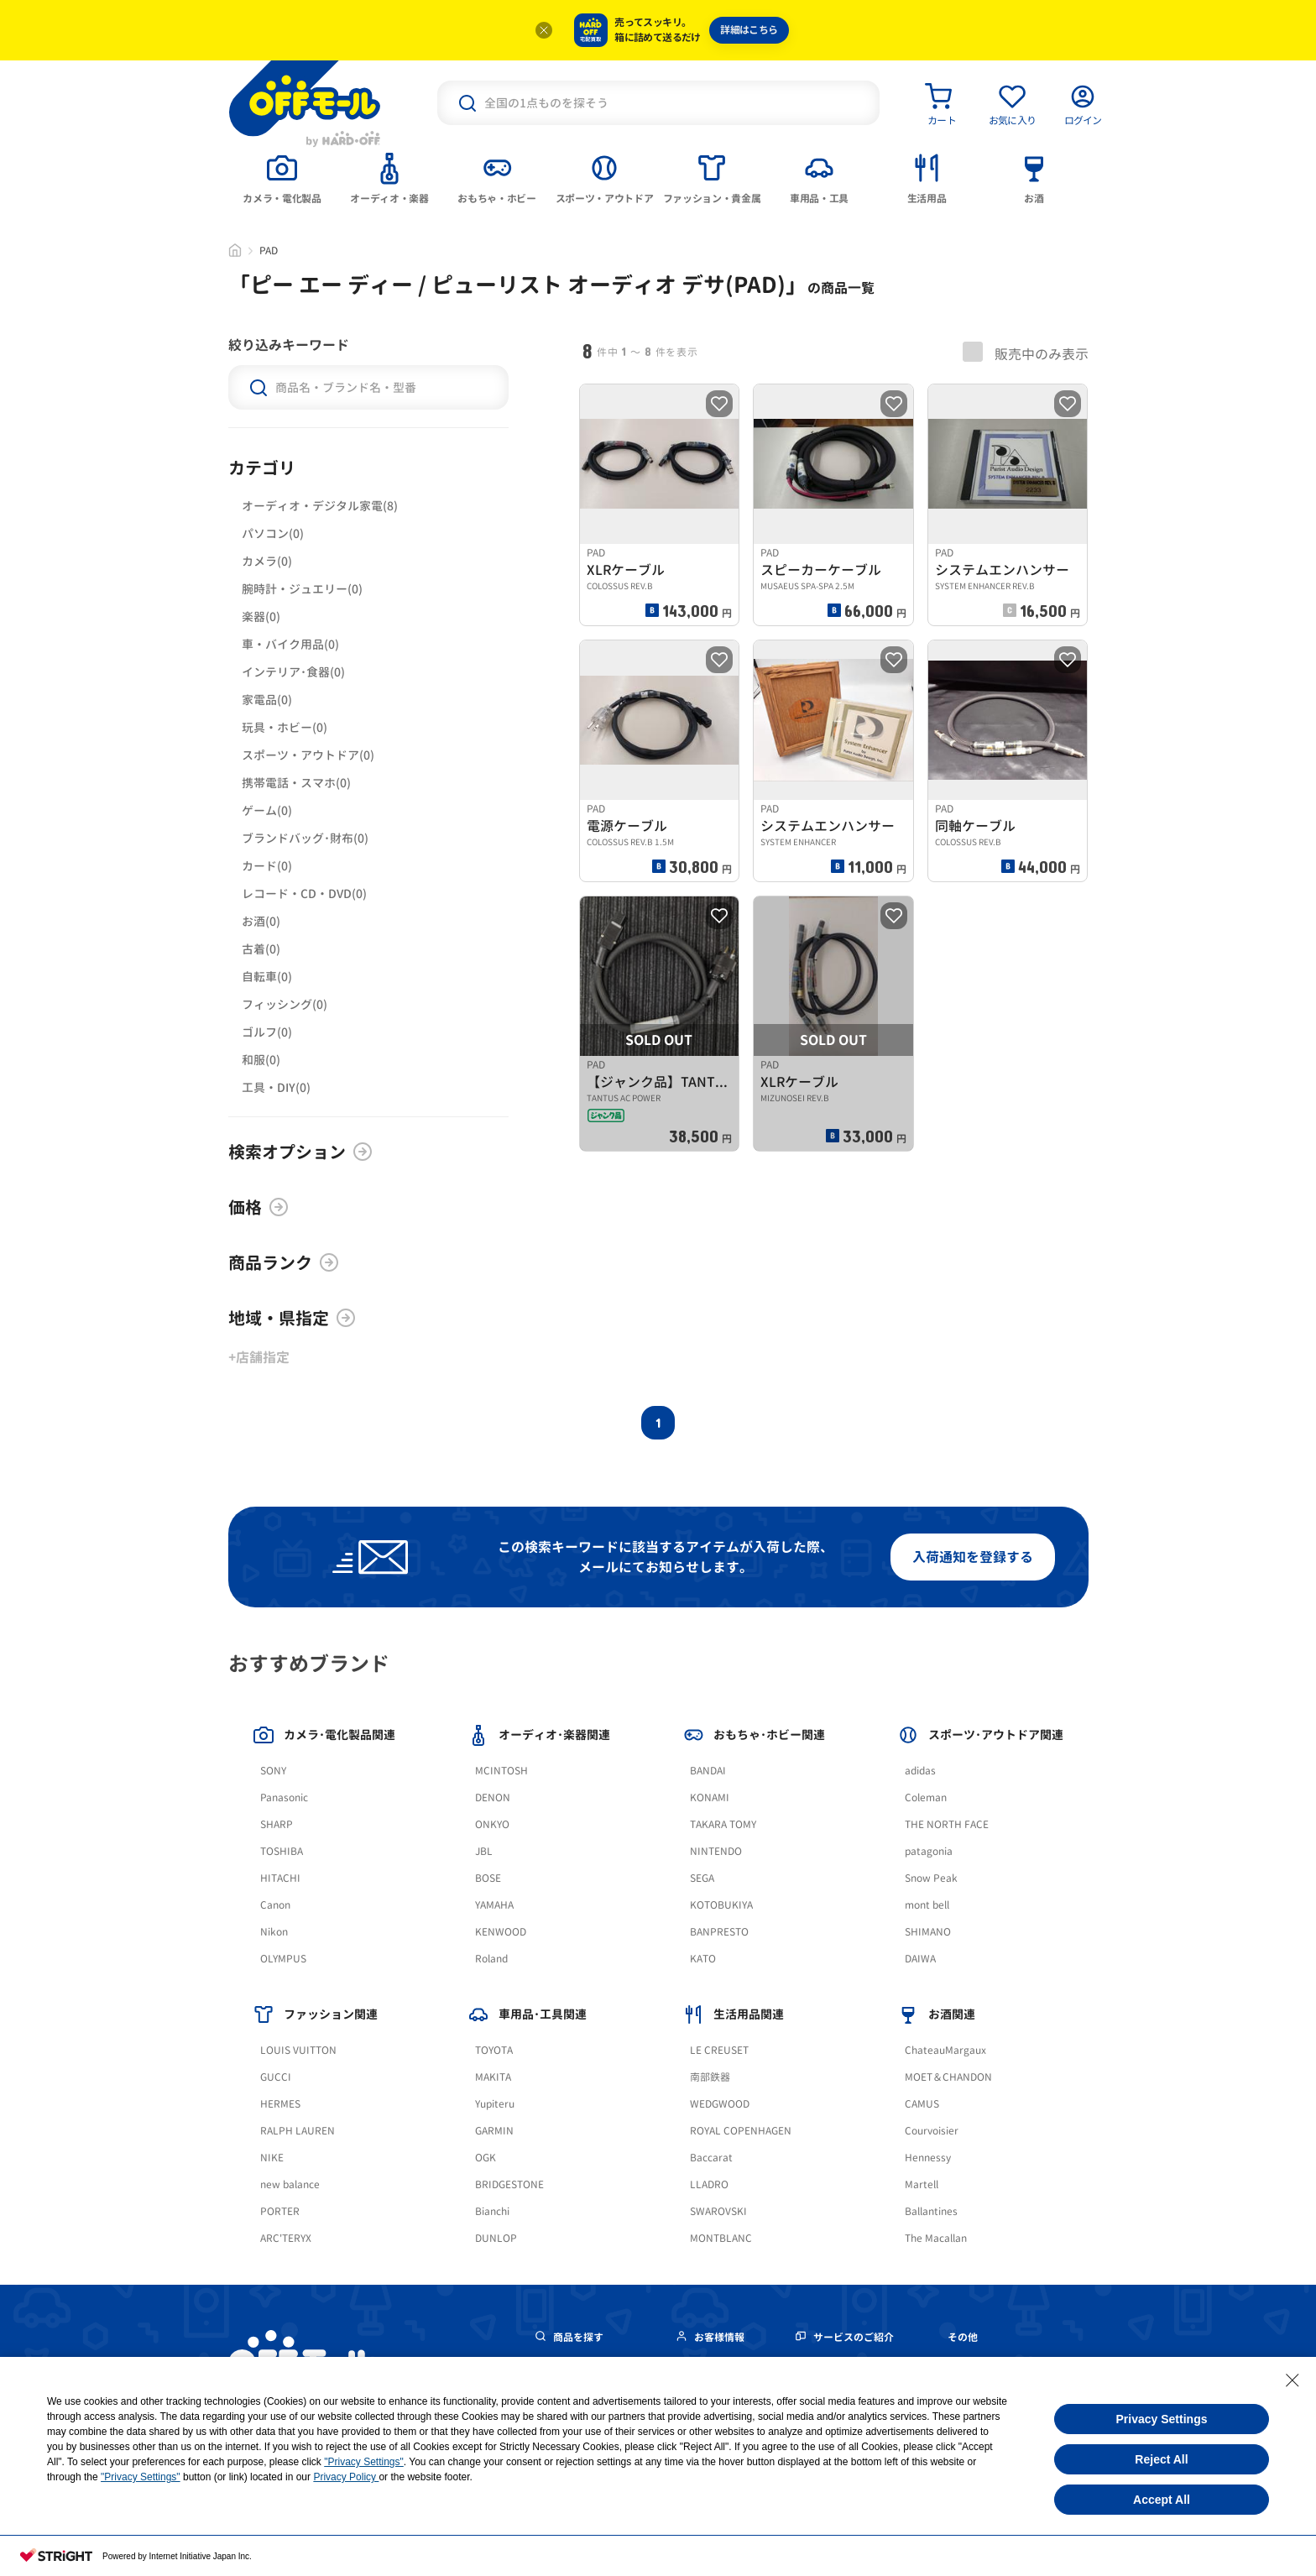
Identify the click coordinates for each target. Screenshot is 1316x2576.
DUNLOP (496, 2238)
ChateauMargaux (945, 2050)
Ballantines (931, 2211)
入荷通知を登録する (972, 1557)
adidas (920, 1770)
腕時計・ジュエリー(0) (302, 589)
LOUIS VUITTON (298, 2050)
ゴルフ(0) (267, 1032)
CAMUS (922, 2104)
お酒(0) (261, 921)
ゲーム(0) (267, 810)
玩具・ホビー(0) (284, 727)
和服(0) (261, 1060)
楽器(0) (261, 616)
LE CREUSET (719, 2050)
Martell (921, 2184)
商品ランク (283, 1262)
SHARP (276, 1824)
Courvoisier (931, 2131)
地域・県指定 (292, 1318)
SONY (273, 1770)
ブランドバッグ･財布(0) (305, 838)
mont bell (927, 1905)
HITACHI (280, 1878)
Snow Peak (931, 1878)
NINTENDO (716, 1851)
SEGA (702, 1878)
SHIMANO (928, 1932)
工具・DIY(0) (276, 1087)
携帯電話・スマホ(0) (296, 783)
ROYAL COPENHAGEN (740, 2131)
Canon (275, 1905)
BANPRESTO (719, 1932)
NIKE (272, 2157)
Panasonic (284, 1797)
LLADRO (709, 2184)
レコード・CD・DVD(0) (304, 893)
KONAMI (709, 1797)
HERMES (280, 2104)
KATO (703, 1959)
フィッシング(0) (284, 1004)
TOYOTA (494, 2050)
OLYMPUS (283, 1959)
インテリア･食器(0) (293, 672)
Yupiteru (494, 2104)
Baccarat (711, 2157)
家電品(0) (267, 700)
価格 (258, 1207)
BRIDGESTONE (509, 2184)
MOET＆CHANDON (948, 2077)
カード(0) (267, 866)
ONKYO (492, 1824)
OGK (485, 2157)
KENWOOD (500, 1932)
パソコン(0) (273, 533)
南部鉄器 (710, 2077)
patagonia (929, 1851)
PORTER (280, 2211)
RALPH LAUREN (297, 2131)
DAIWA (920, 1959)
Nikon (274, 1932)
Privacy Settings (1162, 2419)
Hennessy (928, 2157)
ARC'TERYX (285, 2238)
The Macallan (936, 2238)
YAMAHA (494, 1905)
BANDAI (708, 1770)
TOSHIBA (281, 1851)
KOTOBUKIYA (721, 1905)
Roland (491, 1959)
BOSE (488, 1878)
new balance (290, 2184)
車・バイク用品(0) (290, 644)
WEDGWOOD (719, 2104)
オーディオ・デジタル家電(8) (320, 506)
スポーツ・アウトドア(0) (308, 755)
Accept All (1161, 2499)
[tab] (282, 177)
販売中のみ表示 (1026, 352)
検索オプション (300, 1151)
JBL (484, 1851)
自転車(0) (267, 977)
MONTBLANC (721, 2238)
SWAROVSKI (718, 2211)
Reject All (1161, 2459)
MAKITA (493, 2077)
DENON (492, 1797)
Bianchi (492, 2211)
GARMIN (494, 2131)
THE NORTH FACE (947, 1824)
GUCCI (275, 2077)
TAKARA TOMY (723, 1824)
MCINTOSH (501, 1770)
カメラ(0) (267, 561)
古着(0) (261, 949)
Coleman (926, 1797)
